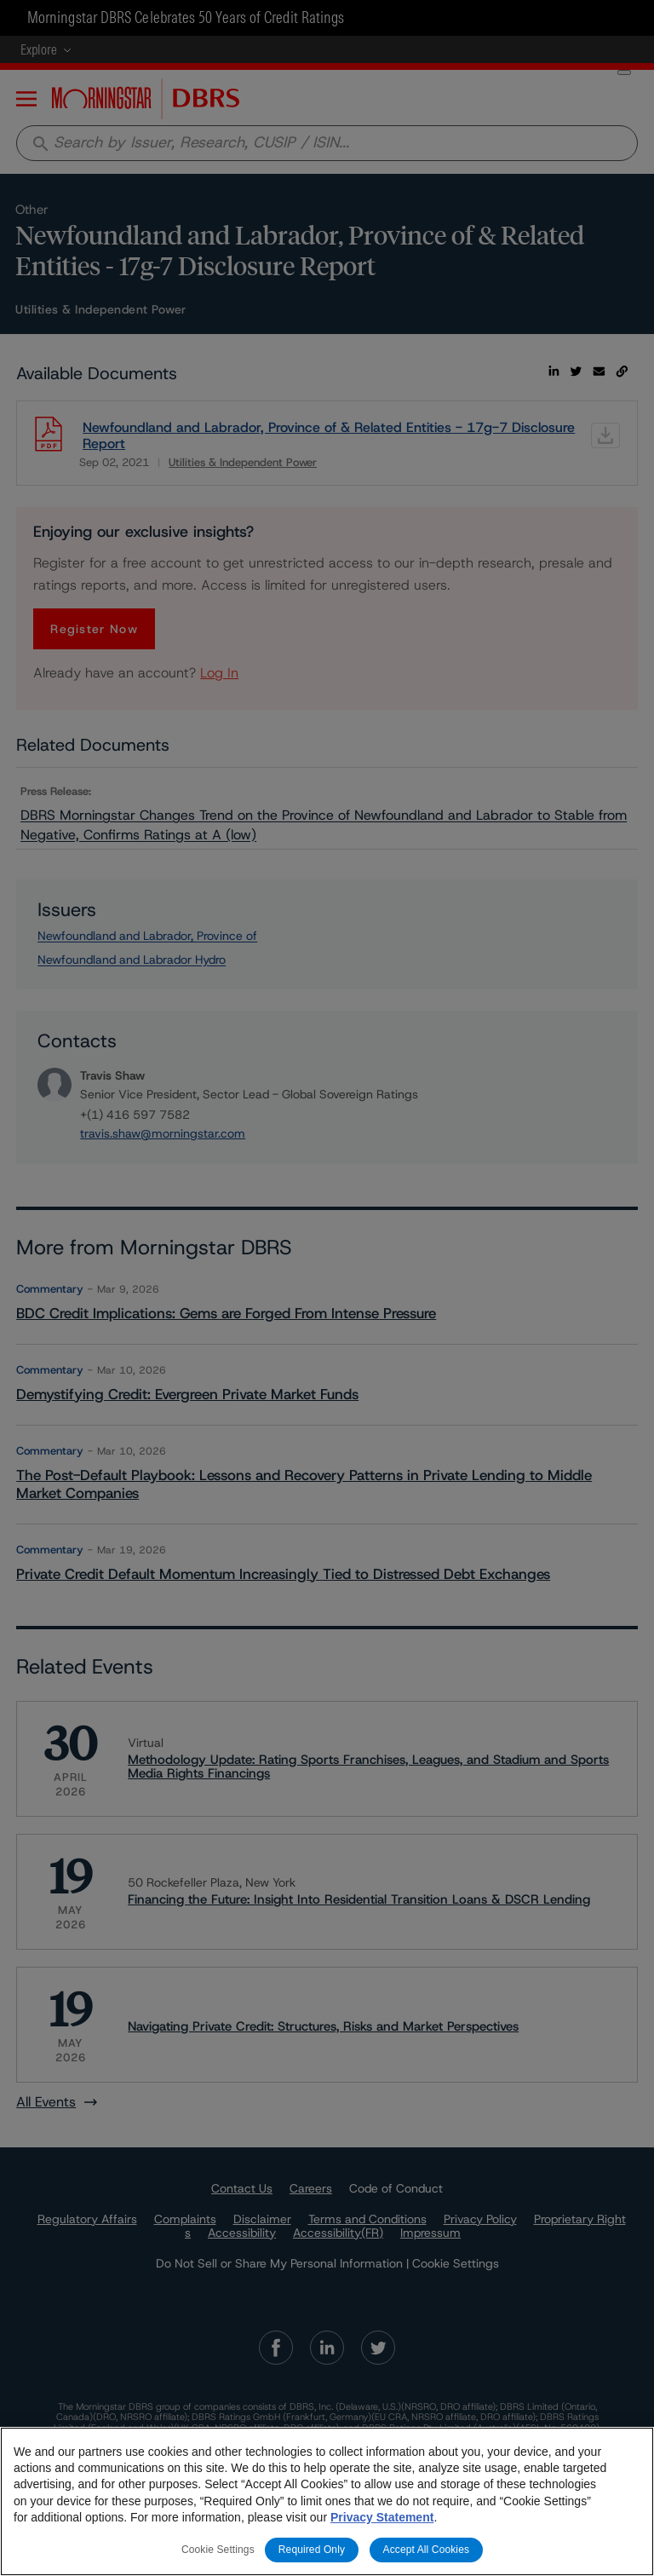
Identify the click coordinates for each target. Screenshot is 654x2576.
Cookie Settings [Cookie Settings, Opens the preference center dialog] (218, 2550)
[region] (327, 2501)
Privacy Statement (381, 2517)
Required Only (311, 2550)
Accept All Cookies (426, 2550)
